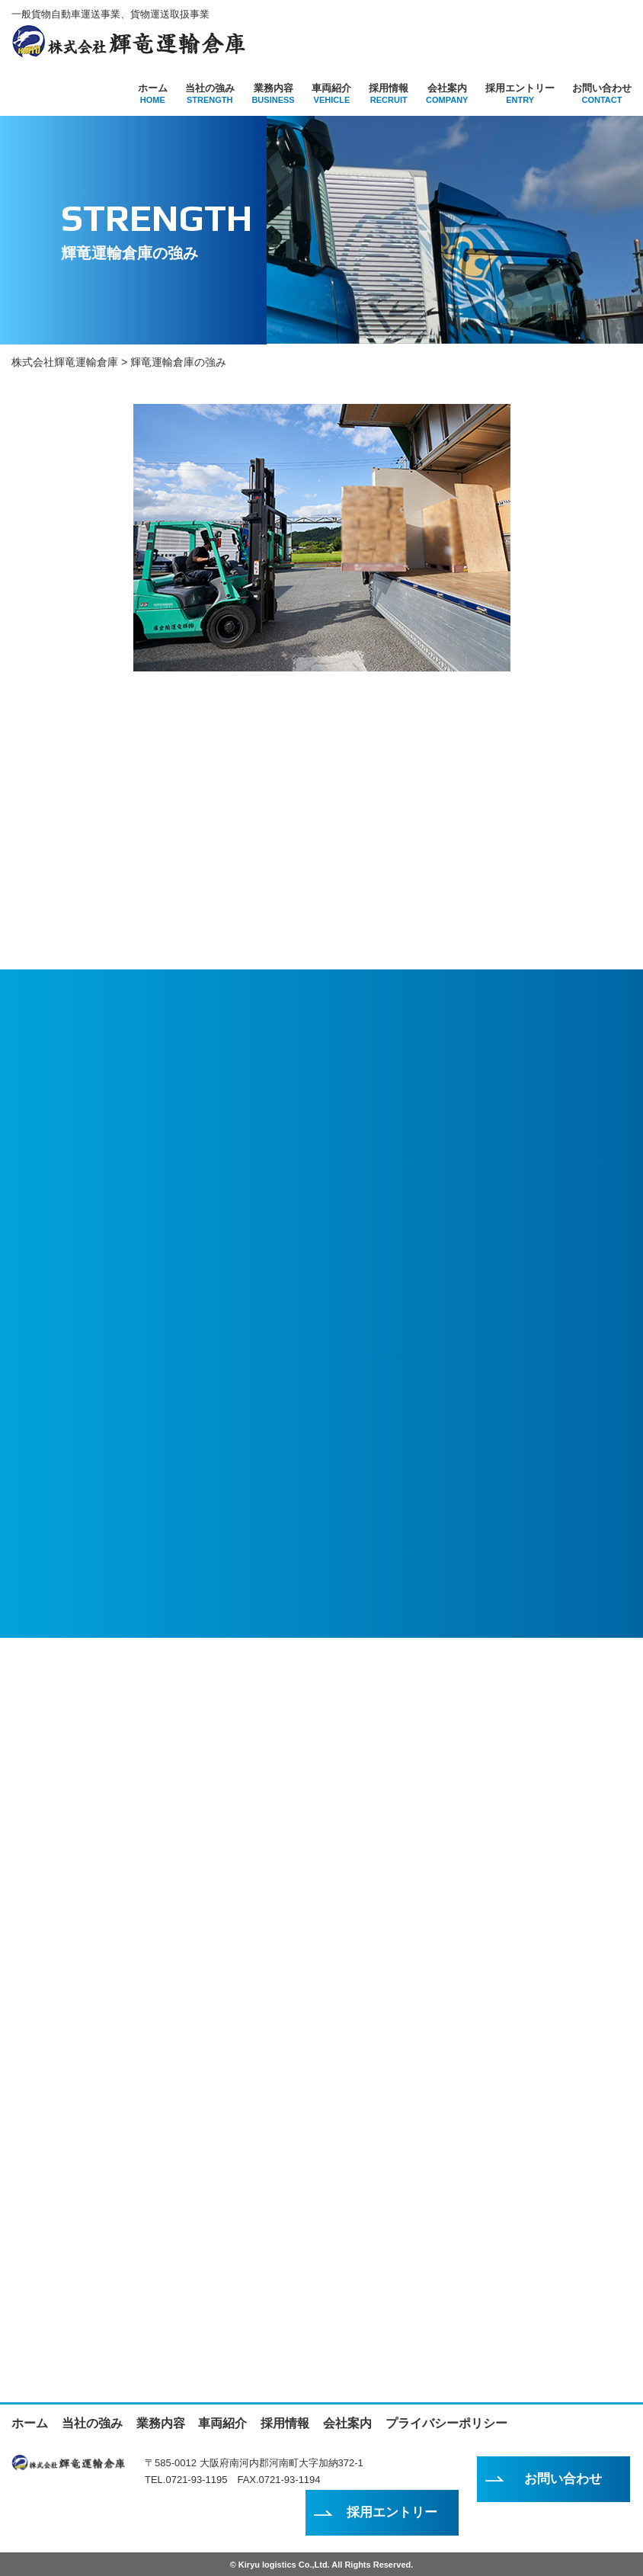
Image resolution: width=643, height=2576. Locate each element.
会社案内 (447, 93)
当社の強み (210, 93)
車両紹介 (331, 93)
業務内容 (272, 93)
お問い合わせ (602, 93)
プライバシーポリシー (446, 2422)
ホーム (153, 93)
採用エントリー (520, 93)
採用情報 (388, 93)
